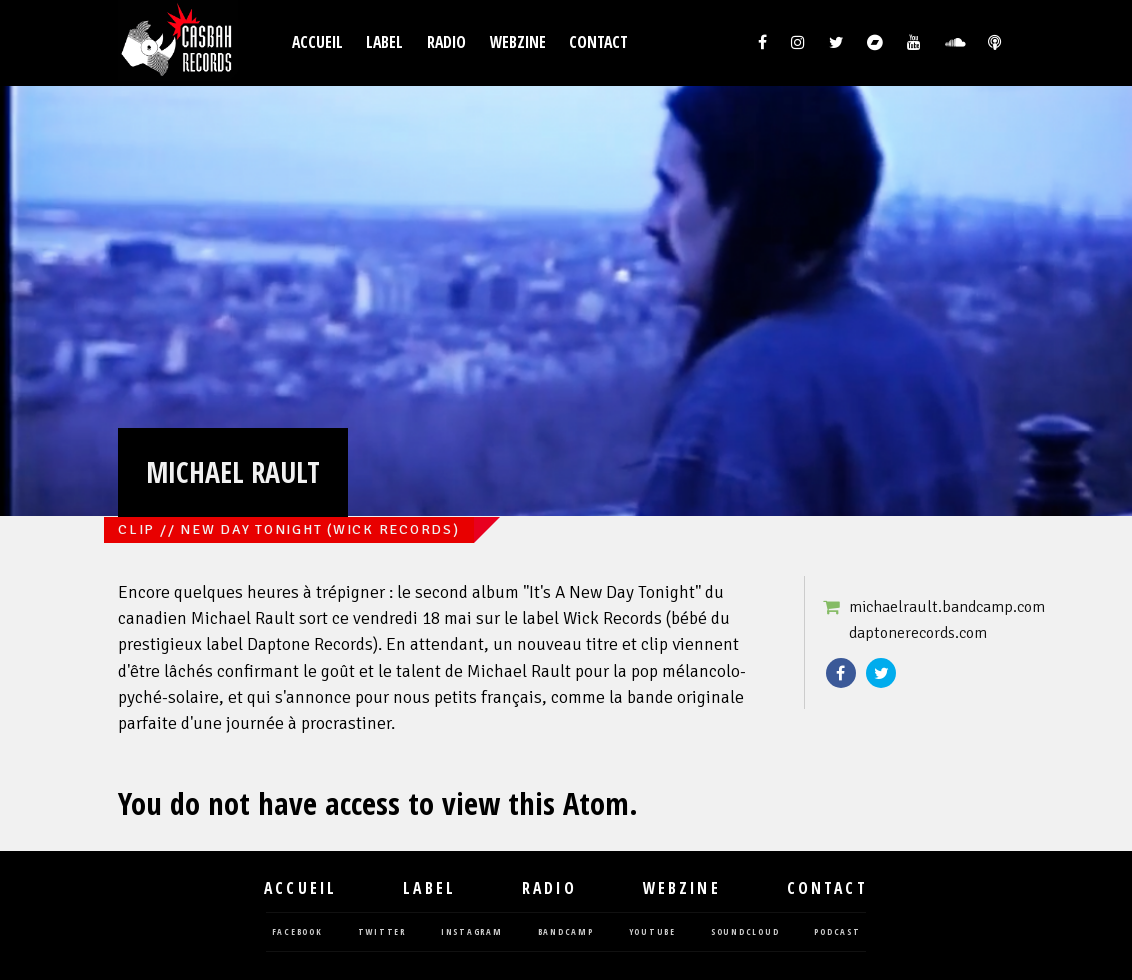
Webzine (518, 42)
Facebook (841, 673)
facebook (297, 932)
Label (384, 42)
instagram (472, 932)
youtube (652, 932)
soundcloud (745, 932)
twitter (382, 932)
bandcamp (566, 932)
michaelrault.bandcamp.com (947, 607)
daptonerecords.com (918, 633)
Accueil (317, 42)
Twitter (881, 673)
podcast (837, 932)
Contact (598, 42)
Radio (446, 42)
